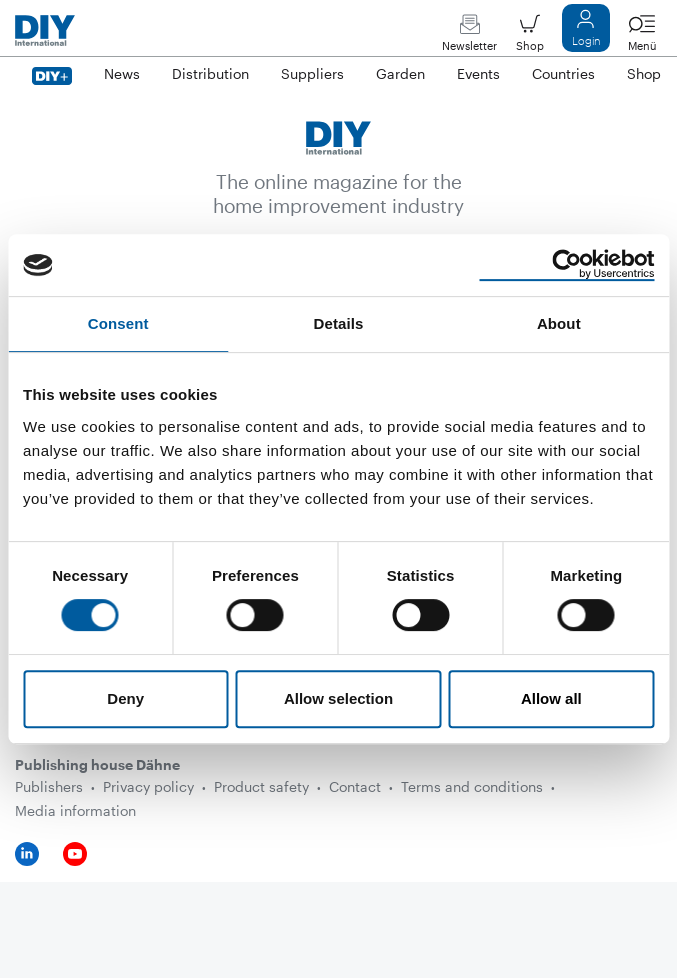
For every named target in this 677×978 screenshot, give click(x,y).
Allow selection (338, 698)
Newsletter (469, 37)
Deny (125, 698)
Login (586, 32)
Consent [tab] (118, 323)
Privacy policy (148, 786)
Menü (642, 37)
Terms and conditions (472, 786)
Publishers (49, 786)
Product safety (261, 786)
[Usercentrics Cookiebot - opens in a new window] (566, 265)
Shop (530, 37)
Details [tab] (339, 323)
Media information (75, 810)
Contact (355, 786)
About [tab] (559, 323)
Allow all (551, 698)
